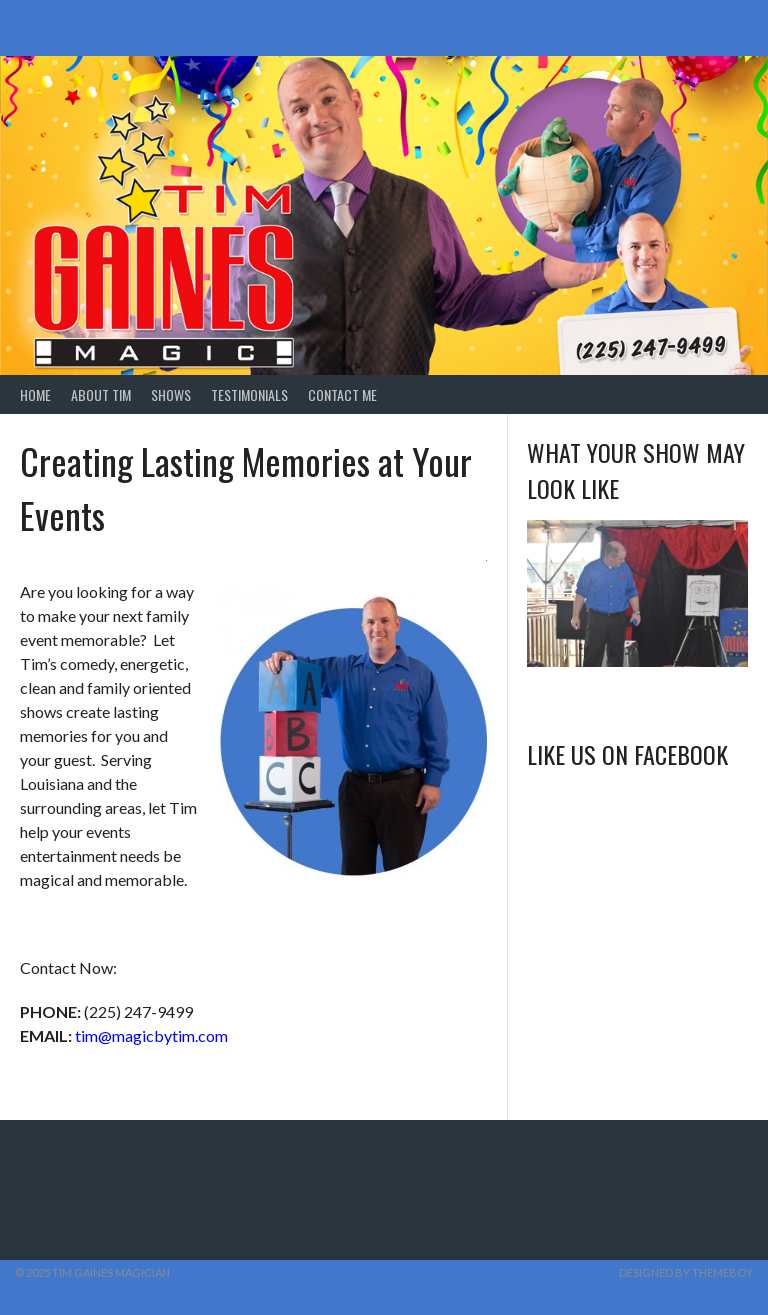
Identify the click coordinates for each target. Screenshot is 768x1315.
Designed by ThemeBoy (686, 1272)
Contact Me (342, 394)
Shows (171, 394)
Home (35, 394)
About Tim (101, 394)
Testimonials (249, 394)
